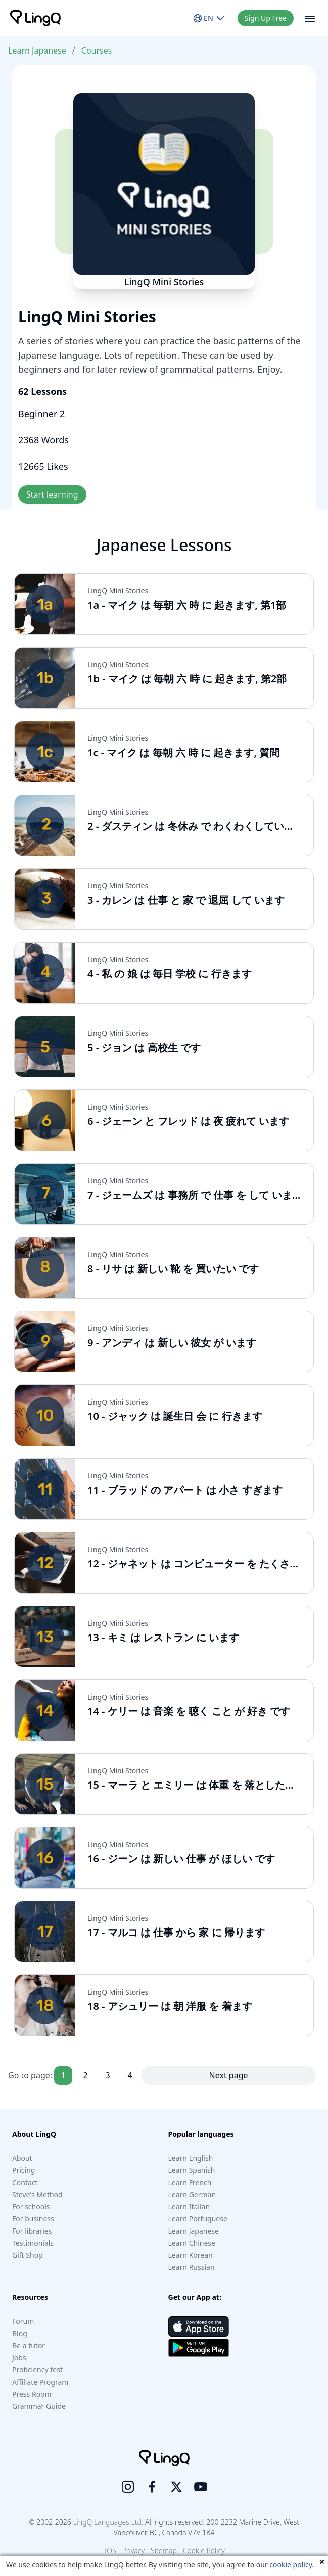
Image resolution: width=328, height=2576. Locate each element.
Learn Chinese (191, 2243)
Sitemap (164, 2550)
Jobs (19, 2357)
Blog (19, 2333)
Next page (228, 2075)
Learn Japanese (37, 50)
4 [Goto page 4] (130, 2075)
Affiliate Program (40, 2382)
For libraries (32, 2231)
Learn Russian (191, 2267)
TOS (109, 2550)
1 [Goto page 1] (63, 2075)
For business (33, 2218)
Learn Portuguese (197, 2218)
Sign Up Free (266, 18)
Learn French (190, 2182)
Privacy (133, 2550)
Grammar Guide (39, 2406)
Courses (96, 50)
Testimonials (33, 2243)
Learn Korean (190, 2255)
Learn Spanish (191, 2170)
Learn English (190, 2158)
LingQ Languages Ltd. (108, 2522)
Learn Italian (189, 2206)
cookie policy (290, 2564)
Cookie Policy (204, 2550)
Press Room (32, 2394)
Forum (23, 2321)
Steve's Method (37, 2194)
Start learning (52, 494)
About (22, 2158)
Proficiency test (37, 2369)
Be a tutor (28, 2345)
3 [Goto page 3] (108, 2075)
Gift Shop (27, 2255)
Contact (25, 2182)
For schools (31, 2206)
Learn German (192, 2194)
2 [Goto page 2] (85, 2075)
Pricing (23, 2170)
